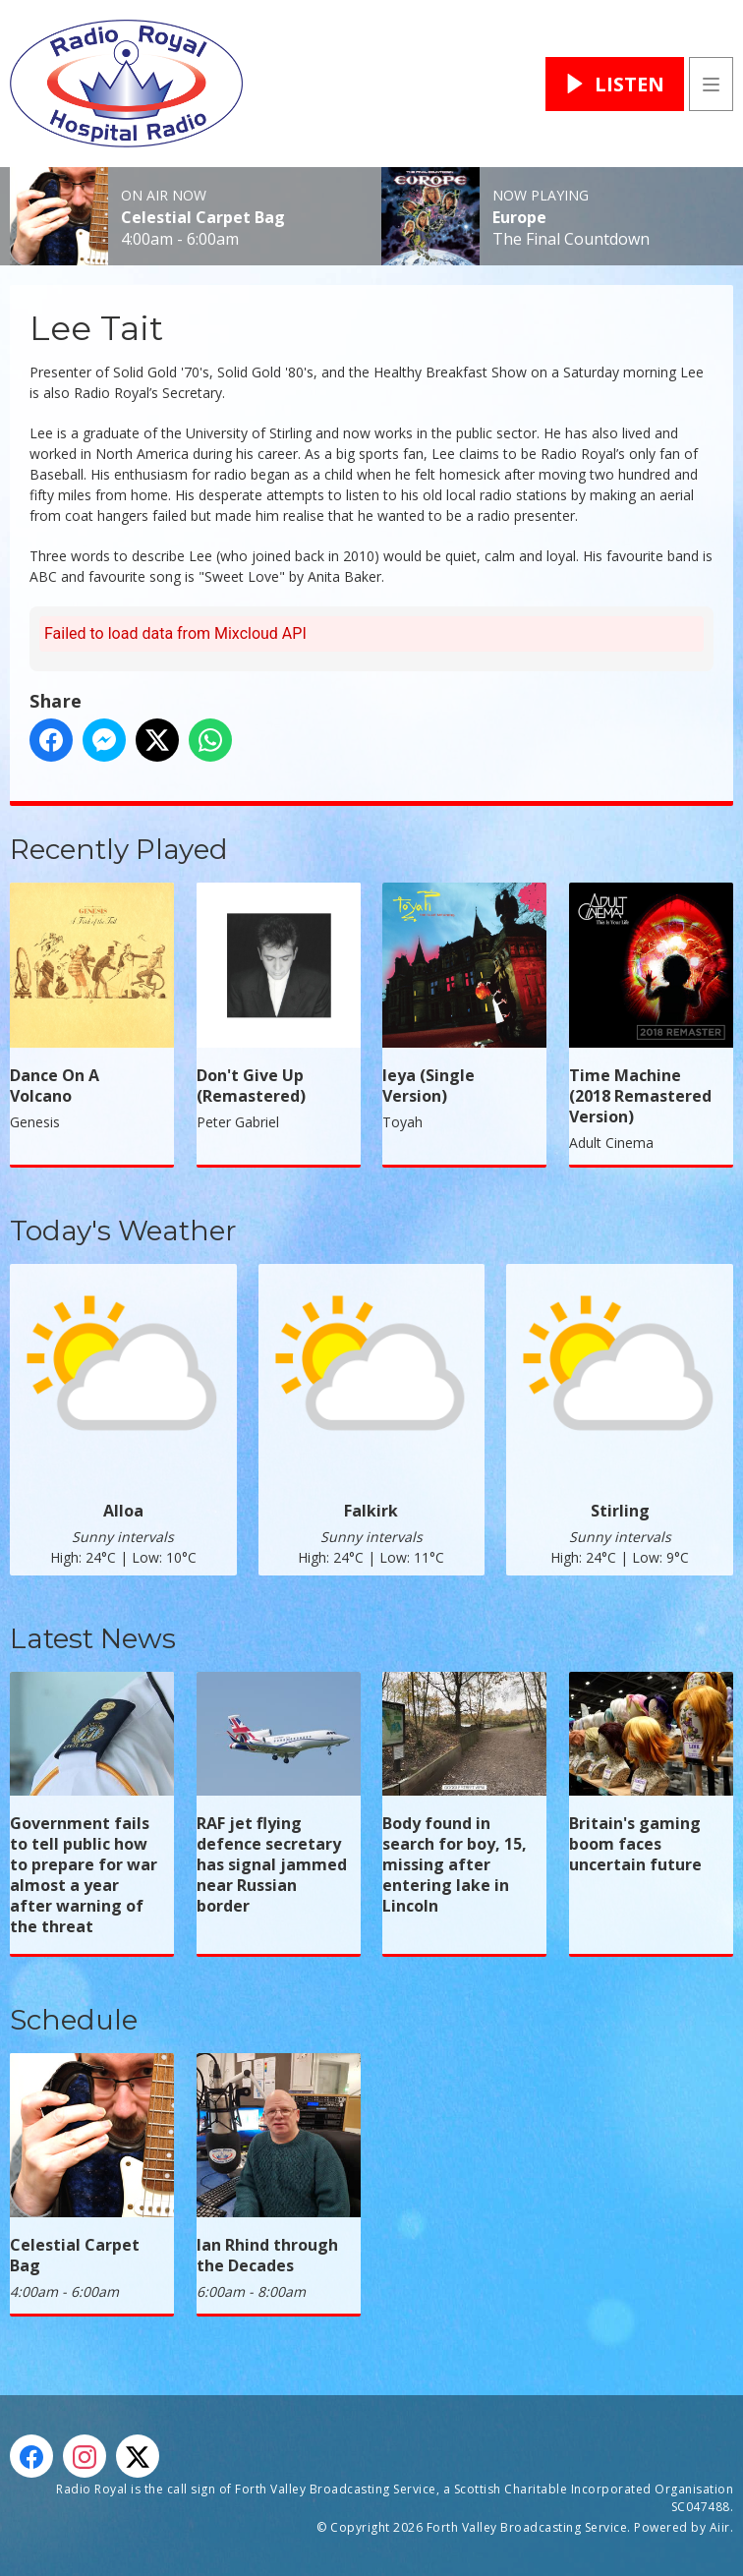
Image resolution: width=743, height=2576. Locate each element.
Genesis (35, 1122)
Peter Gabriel (238, 1122)
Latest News (93, 1638)
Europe (519, 217)
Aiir (720, 2527)
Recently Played (119, 849)
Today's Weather (123, 1230)
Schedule (74, 2019)
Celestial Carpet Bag (203, 217)
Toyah (402, 1122)
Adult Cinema (611, 1142)
